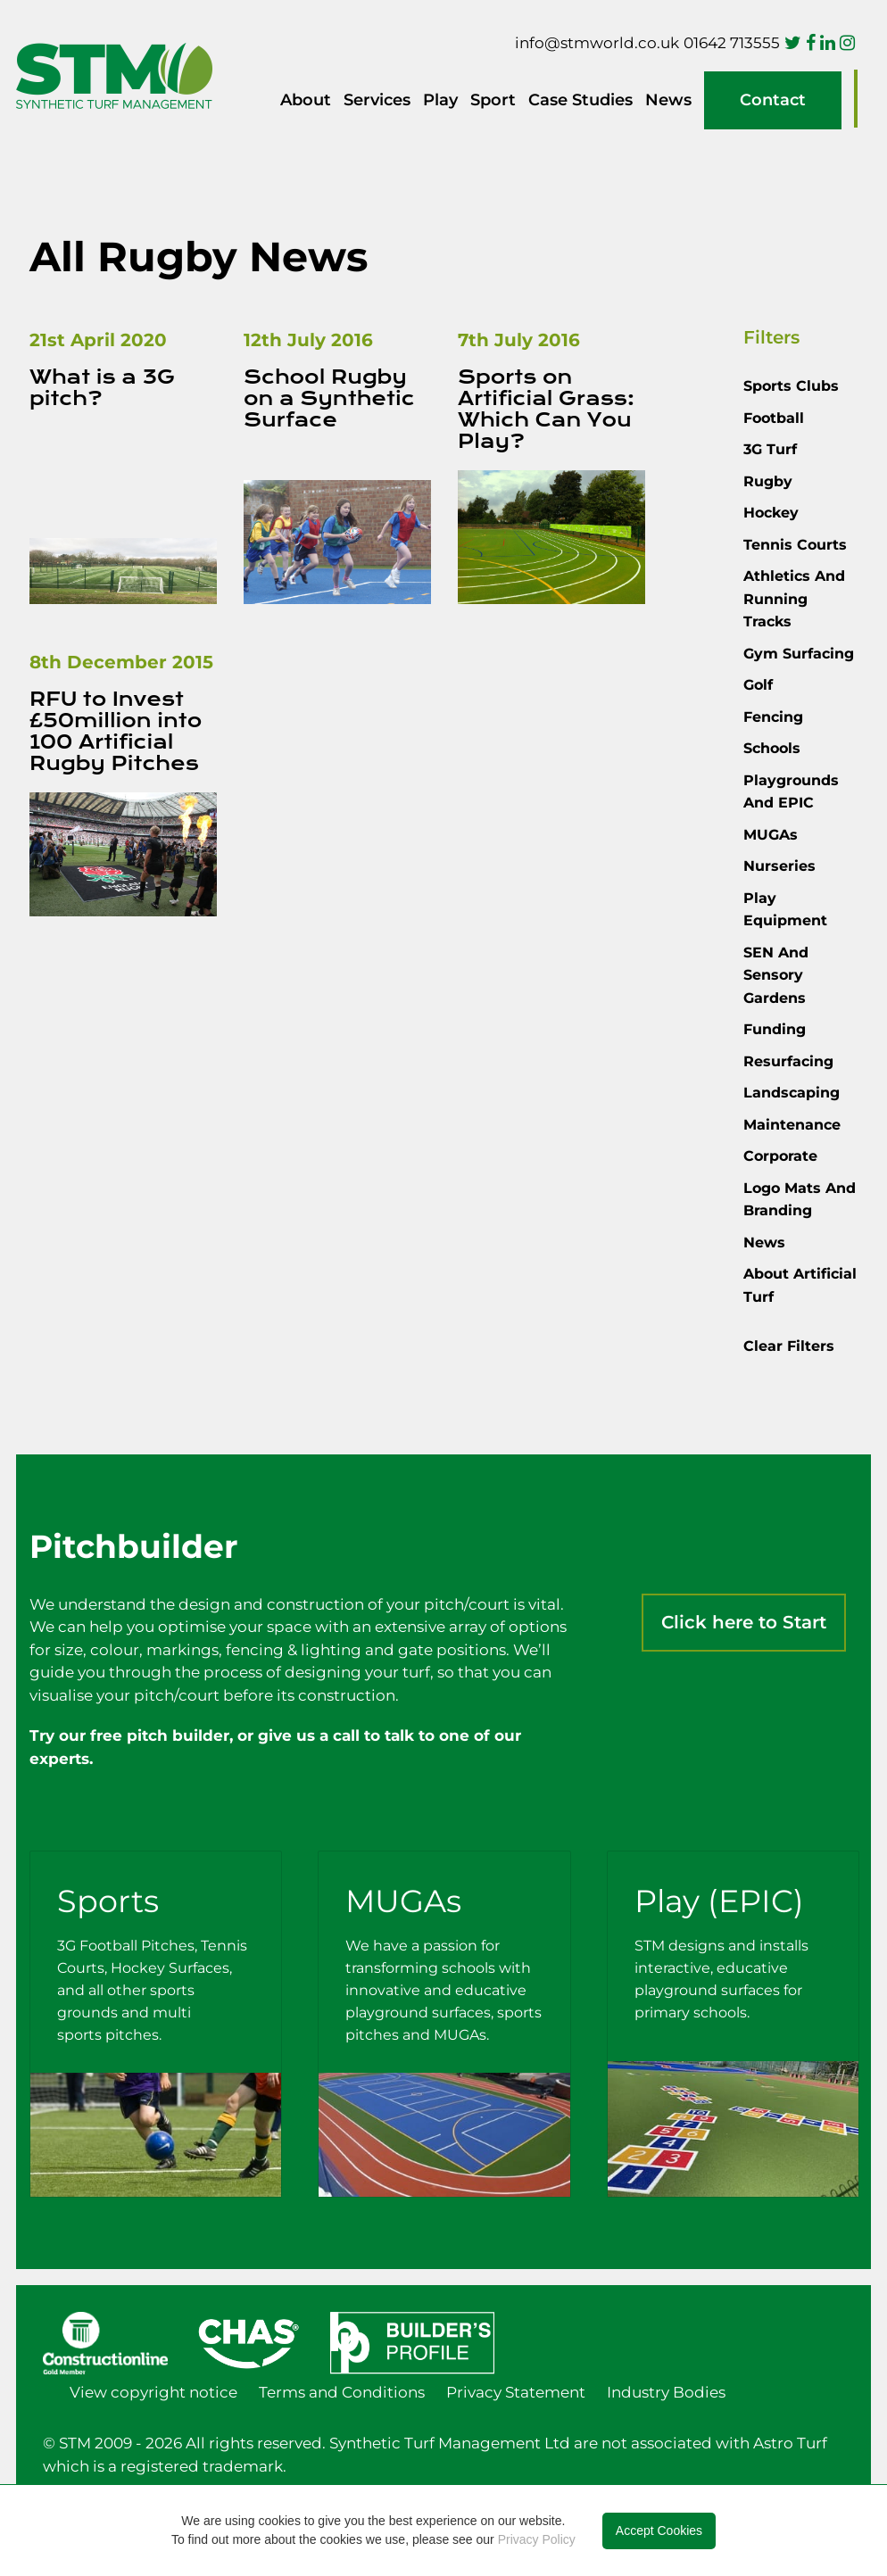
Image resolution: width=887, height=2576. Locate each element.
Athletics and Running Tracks (794, 598)
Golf (758, 684)
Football (773, 418)
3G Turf (770, 449)
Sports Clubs (791, 385)
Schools (771, 748)
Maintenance (792, 1124)
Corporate (780, 1155)
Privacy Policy (537, 2539)
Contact (773, 100)
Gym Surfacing (798, 653)
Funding (774, 1029)
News (668, 100)
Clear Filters (788, 1346)
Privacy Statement (515, 2392)
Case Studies (580, 100)
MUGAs (770, 834)
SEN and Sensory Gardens (775, 975)
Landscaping (791, 1092)
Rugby (767, 481)
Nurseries (779, 865)
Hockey (771, 512)
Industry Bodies (666, 2392)
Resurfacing (788, 1061)
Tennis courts (795, 544)
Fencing (773, 716)
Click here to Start (743, 1622)
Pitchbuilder (856, 99)
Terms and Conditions (342, 2392)
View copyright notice (153, 2392)
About (305, 100)
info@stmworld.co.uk (597, 43)
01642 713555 (732, 43)
